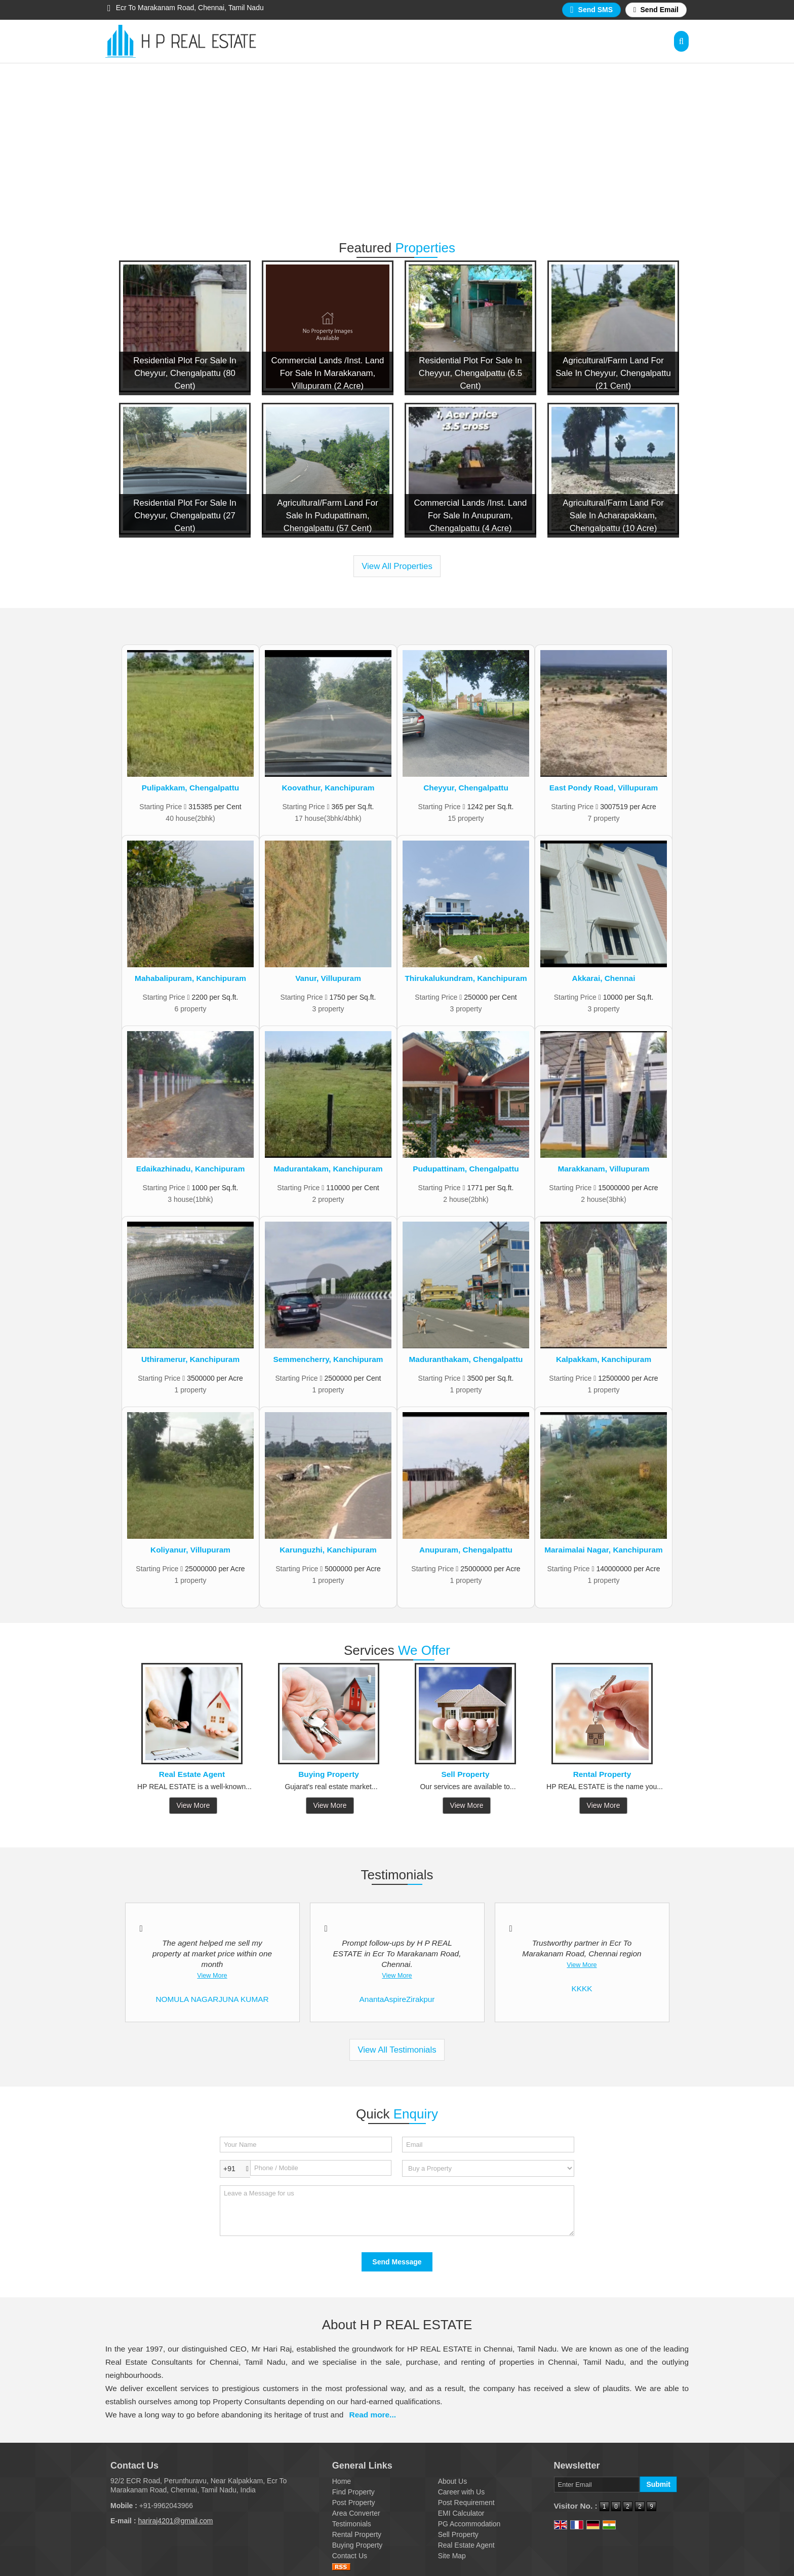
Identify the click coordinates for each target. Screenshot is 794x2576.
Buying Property (328, 1774)
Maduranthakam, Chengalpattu (466, 1359)
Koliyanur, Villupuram (190, 1549)
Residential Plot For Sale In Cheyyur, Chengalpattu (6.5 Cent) (470, 373)
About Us (452, 2481)
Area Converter (356, 2513)
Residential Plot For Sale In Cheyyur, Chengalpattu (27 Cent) (184, 515)
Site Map (452, 2556)
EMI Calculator (461, 2513)
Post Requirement (466, 2502)
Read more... (372, 2414)
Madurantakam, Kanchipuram (328, 1168)
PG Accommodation (469, 2524)
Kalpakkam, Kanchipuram (603, 1359)
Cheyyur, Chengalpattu (465, 787)
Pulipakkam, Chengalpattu (190, 787)
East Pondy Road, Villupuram (603, 787)
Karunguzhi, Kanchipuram (328, 1549)
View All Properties (397, 566)
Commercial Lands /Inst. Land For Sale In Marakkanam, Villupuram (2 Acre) (327, 373)
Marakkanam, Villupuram (603, 1168)
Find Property (353, 2492)
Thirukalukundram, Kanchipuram (466, 978)
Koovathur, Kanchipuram (328, 787)
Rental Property (602, 1774)
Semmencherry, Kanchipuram (328, 1359)
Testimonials (351, 2524)
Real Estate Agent (192, 1774)
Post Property (353, 2502)
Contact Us (349, 2556)
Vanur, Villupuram (328, 978)
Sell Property (466, 1774)
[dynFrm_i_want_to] (488, 2168)
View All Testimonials (397, 2050)
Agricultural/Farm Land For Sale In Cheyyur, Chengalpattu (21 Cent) (613, 373)
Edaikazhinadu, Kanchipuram (190, 1168)
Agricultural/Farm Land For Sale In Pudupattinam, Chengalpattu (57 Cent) (327, 515)
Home (341, 2481)
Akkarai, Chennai (604, 978)
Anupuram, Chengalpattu (465, 1549)
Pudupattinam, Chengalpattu (466, 1168)
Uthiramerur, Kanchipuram (190, 1359)
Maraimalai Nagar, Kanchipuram (603, 1549)
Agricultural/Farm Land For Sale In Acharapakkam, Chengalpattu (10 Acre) (613, 515)
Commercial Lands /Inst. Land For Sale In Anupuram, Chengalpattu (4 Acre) (470, 515)
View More (193, 1805)
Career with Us (461, 2492)
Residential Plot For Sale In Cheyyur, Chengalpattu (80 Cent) (184, 373)
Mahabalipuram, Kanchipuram (190, 978)
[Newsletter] (597, 2484)
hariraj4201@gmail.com (175, 2521)
